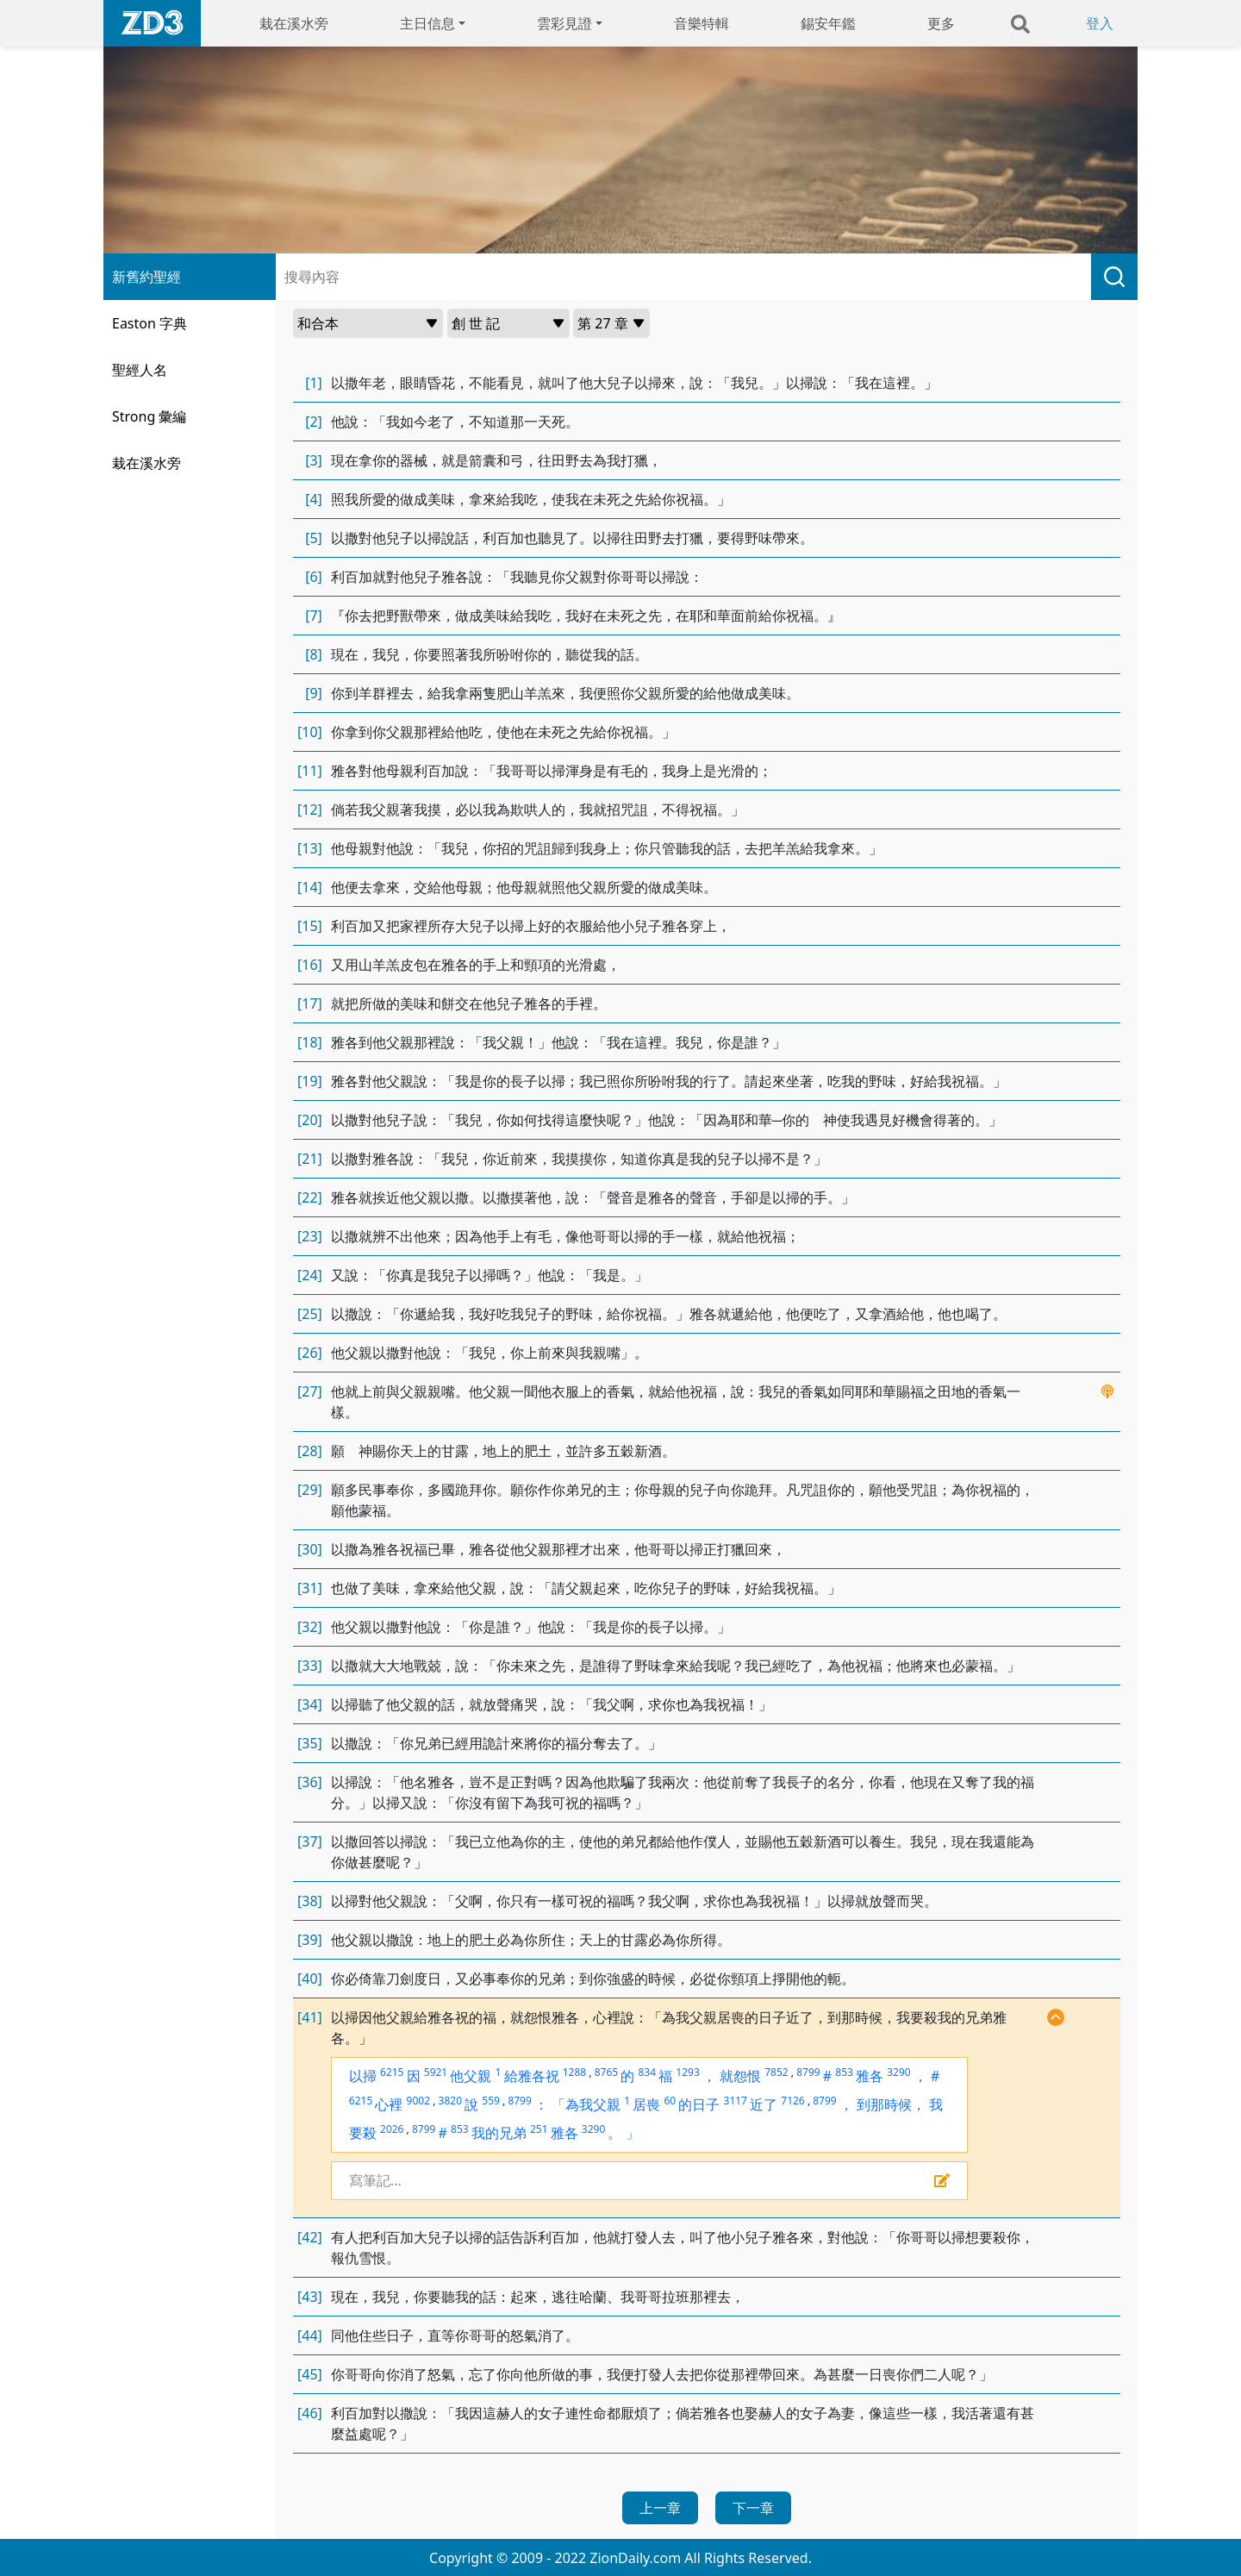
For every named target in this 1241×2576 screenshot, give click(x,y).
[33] (309, 1665)
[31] (309, 1588)
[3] (313, 460)
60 (670, 2100)
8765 (606, 2072)
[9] (313, 693)
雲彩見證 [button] (564, 23)
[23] (309, 1236)
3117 (735, 2100)
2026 (391, 2129)
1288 (574, 2072)
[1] (313, 382)
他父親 (470, 2075)
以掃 (363, 2075)
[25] (309, 1313)
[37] (309, 1841)
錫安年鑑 (828, 23)
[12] (309, 809)
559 (491, 2100)
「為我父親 (586, 2104)
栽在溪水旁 (293, 23)
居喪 (646, 2104)
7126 (792, 2100)
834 (647, 2072)
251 (539, 2129)
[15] (309, 925)
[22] (309, 1197)
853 (844, 2072)
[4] (313, 499)
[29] (309, 1489)
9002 (418, 2100)
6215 (391, 2072)
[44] (309, 2335)
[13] (309, 848)
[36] (309, 1782)
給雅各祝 (531, 2075)
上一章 (660, 2507)
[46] (309, 2413)
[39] (309, 1939)
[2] (313, 421)
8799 (808, 2072)
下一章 (753, 2507)
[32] (309, 1626)
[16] (309, 964)
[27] (309, 1391)
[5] (313, 537)
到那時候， (891, 2104)
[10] (309, 731)
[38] (309, 1900)
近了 (763, 2104)
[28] (309, 1450)
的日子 (699, 2104)
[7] (313, 615)
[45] (309, 2374)
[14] (309, 887)
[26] (309, 1352)
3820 (450, 2100)
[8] (313, 654)
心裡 (388, 2104)
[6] (313, 576)
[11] (309, 770)
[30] (309, 1549)
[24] (309, 1275)
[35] (309, 1743)
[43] (309, 2296)
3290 (898, 2072)
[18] (309, 1042)
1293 (687, 2072)
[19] (309, 1081)
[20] (309, 1119)
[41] (309, 2017)
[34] (309, 1704)
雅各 (869, 2075)
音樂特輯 (701, 23)
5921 (435, 2072)
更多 (941, 23)
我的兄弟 (499, 2132)
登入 (1099, 23)
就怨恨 (740, 2075)
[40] (309, 1978)
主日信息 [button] (427, 23)
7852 (776, 2072)
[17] (309, 1003)
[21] (309, 1158)
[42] (309, 2237)
